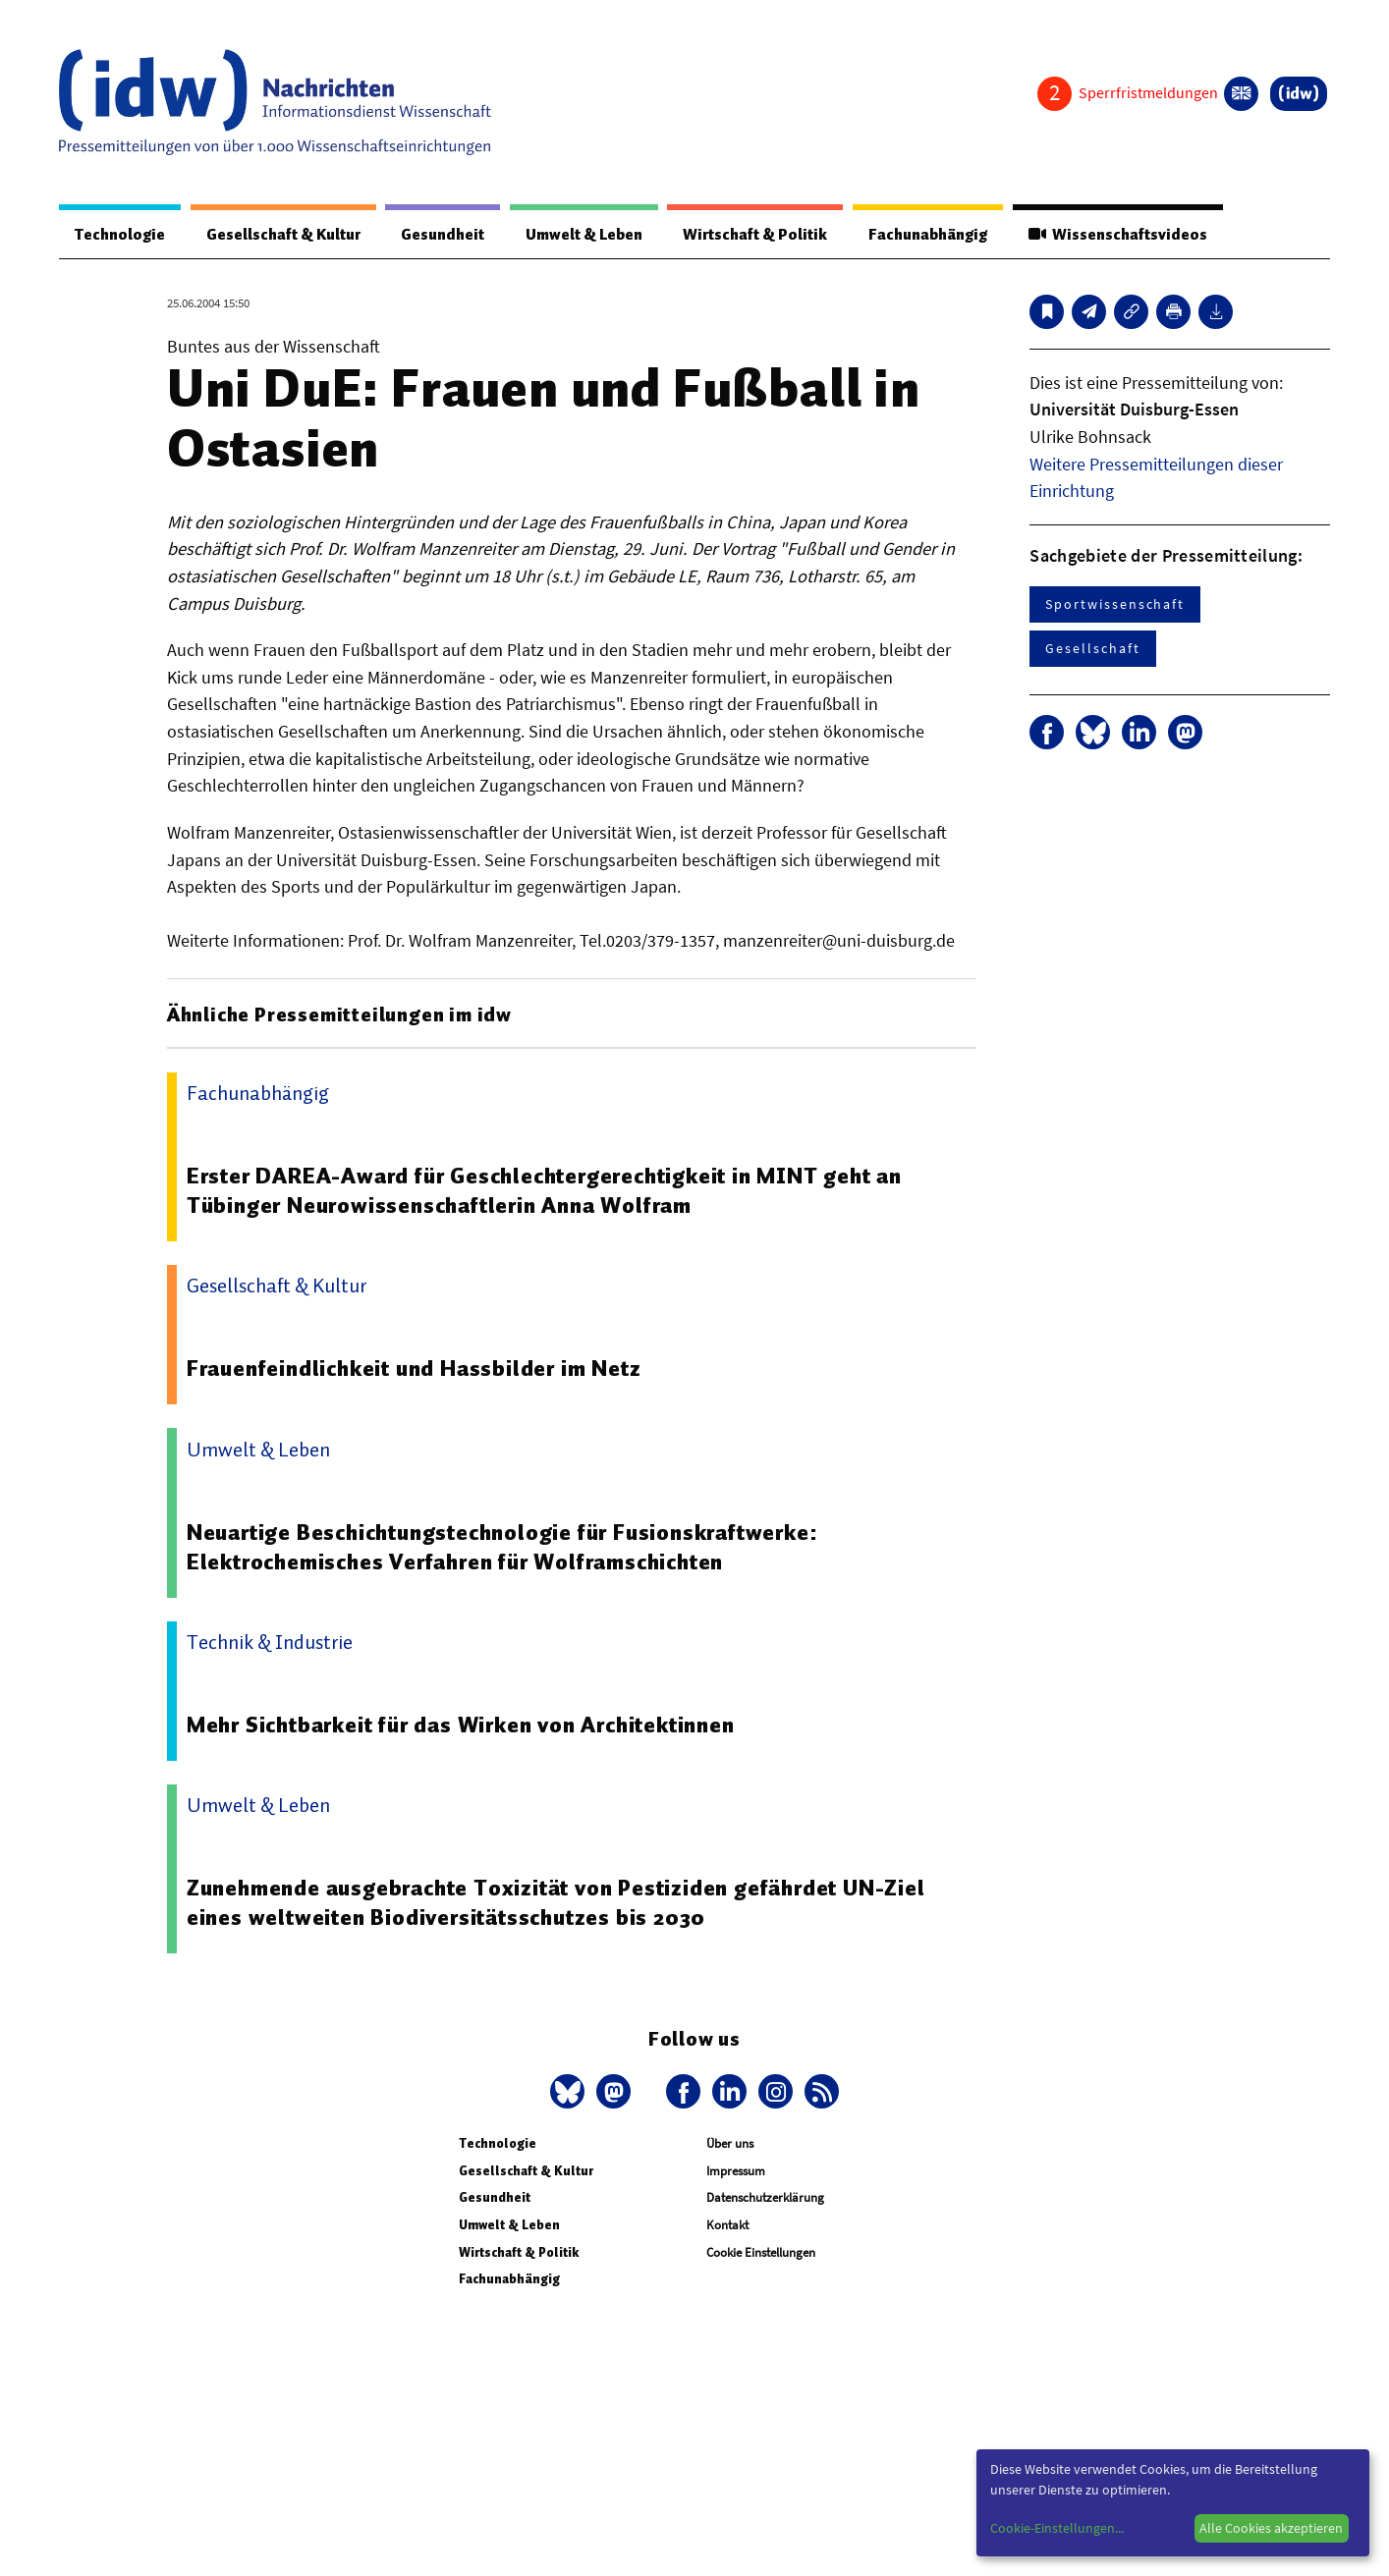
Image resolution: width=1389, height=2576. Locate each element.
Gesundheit (442, 235)
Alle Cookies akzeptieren (1271, 2528)
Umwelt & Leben (584, 235)
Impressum (735, 2171)
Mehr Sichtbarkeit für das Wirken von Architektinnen (461, 1724)
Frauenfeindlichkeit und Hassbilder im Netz (414, 1368)
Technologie (120, 235)
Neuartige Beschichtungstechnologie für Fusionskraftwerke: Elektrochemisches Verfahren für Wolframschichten (502, 1546)
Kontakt (727, 2225)
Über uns (729, 2143)
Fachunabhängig (927, 235)
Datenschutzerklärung (765, 2197)
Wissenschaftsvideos (1117, 235)
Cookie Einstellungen (760, 2252)
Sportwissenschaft (1115, 604)
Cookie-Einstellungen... (1057, 2528)
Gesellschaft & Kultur (283, 235)
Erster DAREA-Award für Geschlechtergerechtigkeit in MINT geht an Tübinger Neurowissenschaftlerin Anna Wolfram (544, 1190)
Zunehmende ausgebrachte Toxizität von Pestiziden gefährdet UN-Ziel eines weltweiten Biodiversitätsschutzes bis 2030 (556, 1902)
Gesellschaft (1092, 648)
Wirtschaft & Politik (755, 235)
